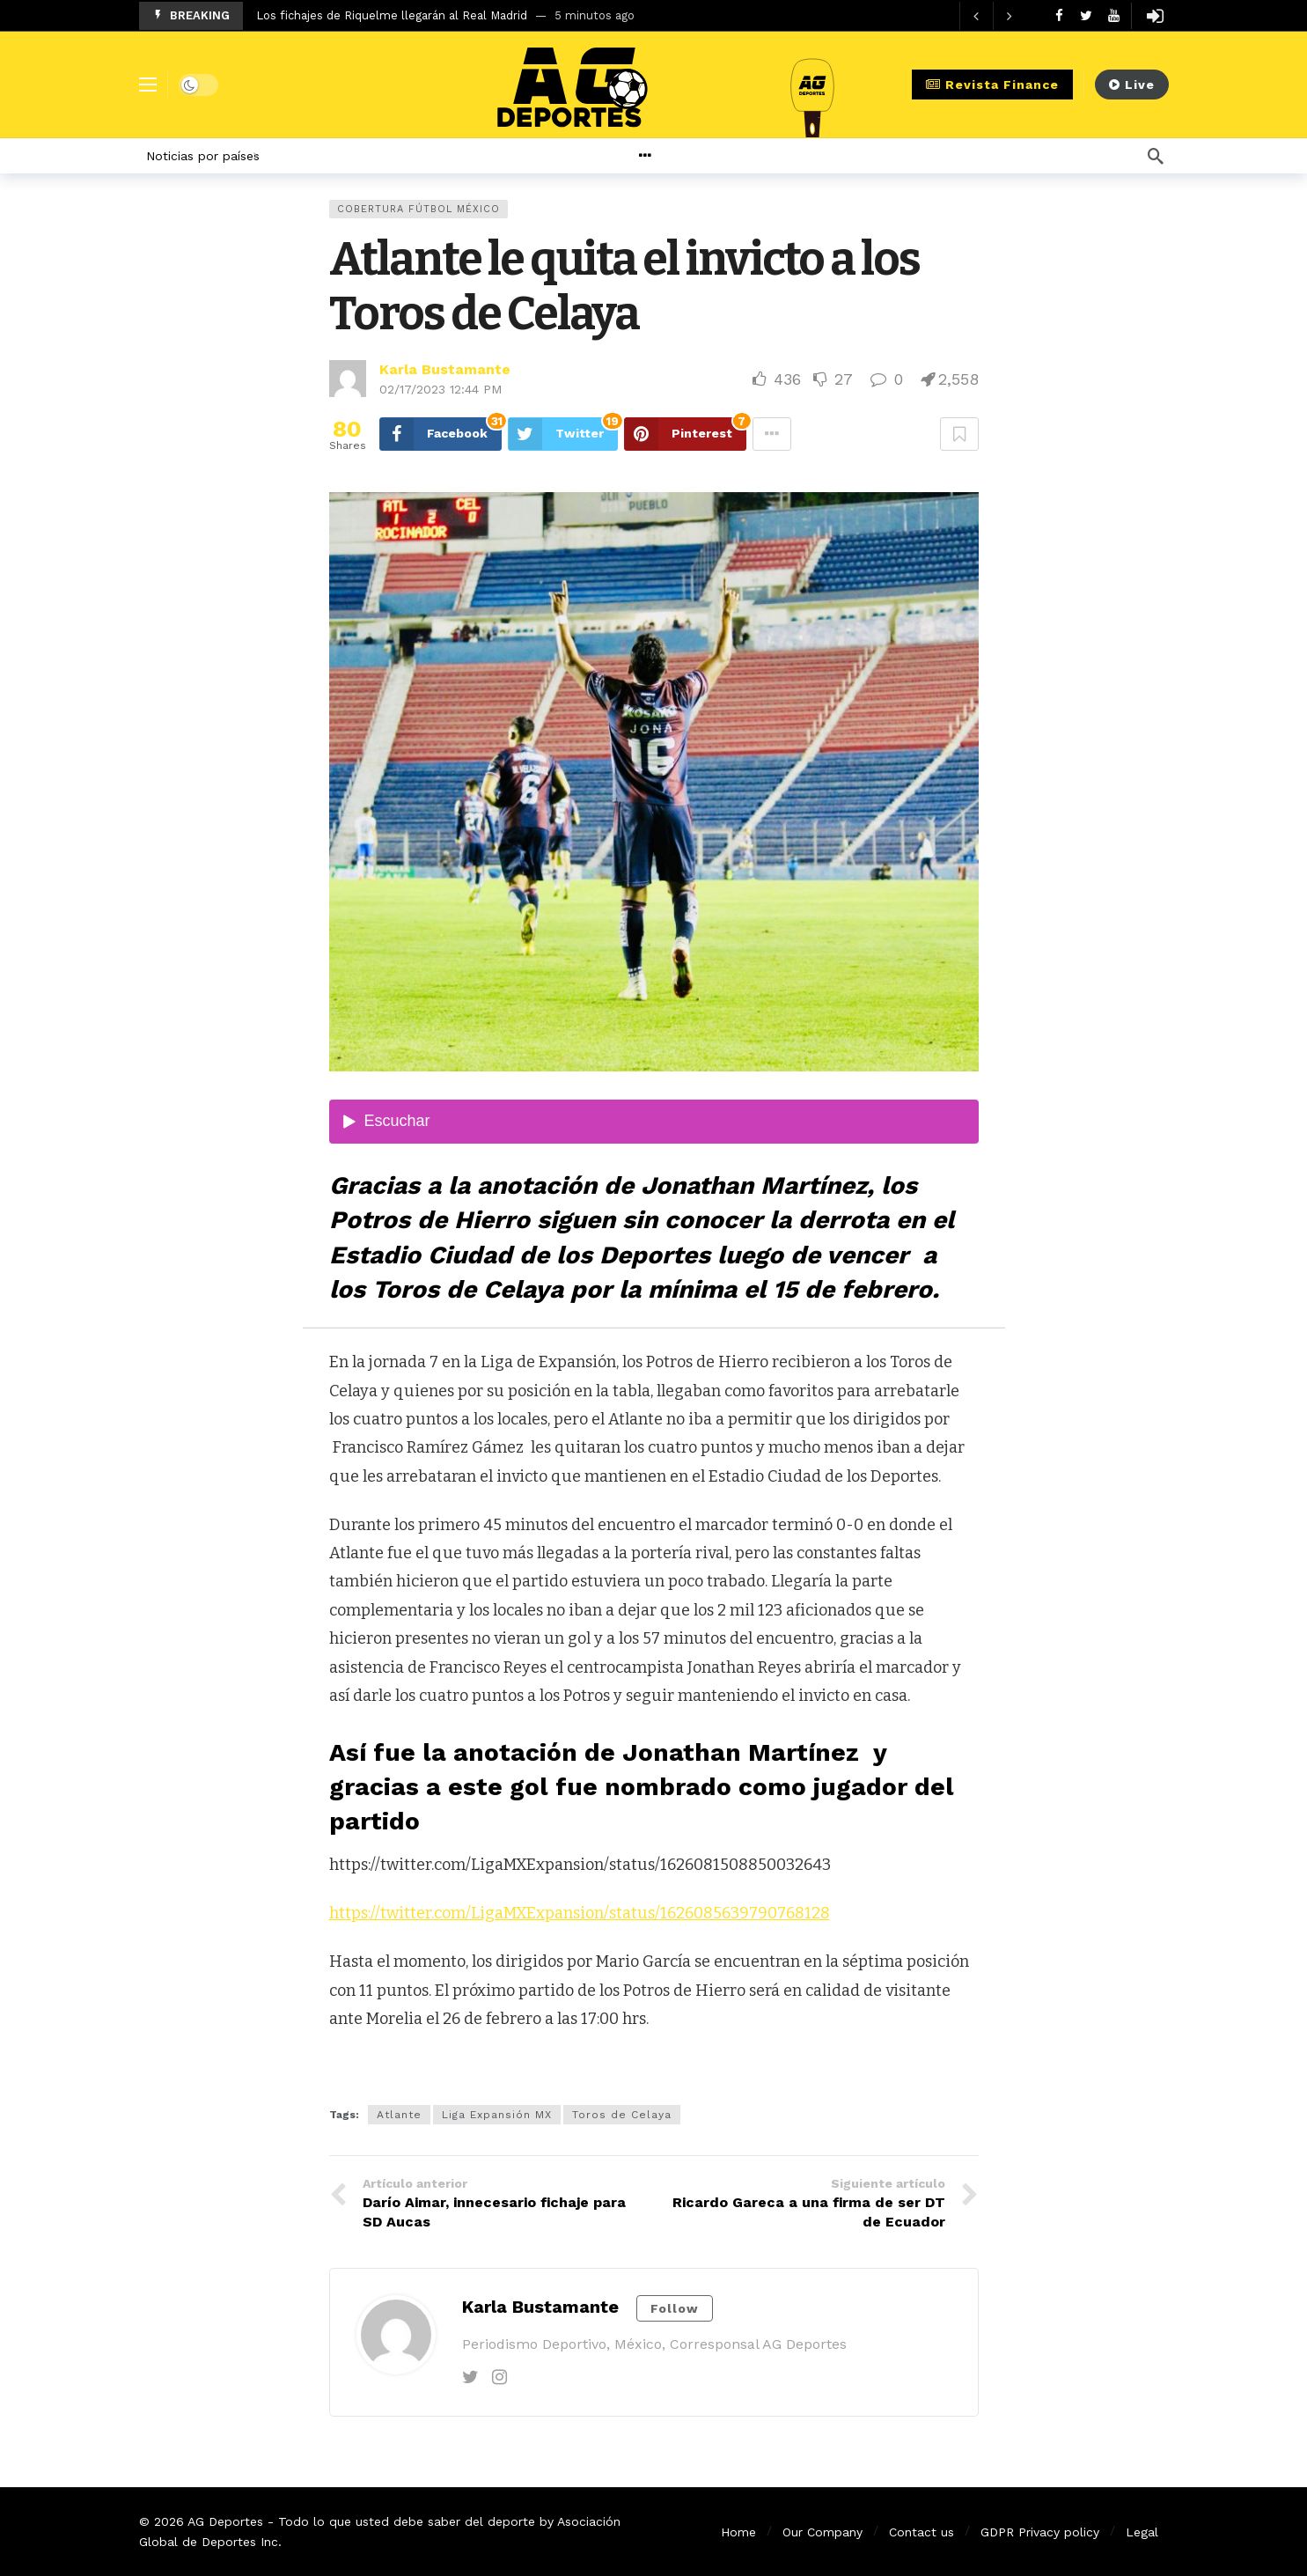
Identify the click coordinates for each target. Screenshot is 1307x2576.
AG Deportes (225, 2521)
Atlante (399, 2115)
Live (1132, 84)
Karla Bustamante (444, 369)
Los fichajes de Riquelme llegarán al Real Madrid (391, 15)
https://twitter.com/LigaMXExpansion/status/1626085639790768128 (579, 1913)
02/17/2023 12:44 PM (440, 389)
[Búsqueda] (1155, 156)
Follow (674, 2308)
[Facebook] (1059, 15)
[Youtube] (1114, 15)
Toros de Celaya (622, 2115)
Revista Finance (992, 84)
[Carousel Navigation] (992, 16)
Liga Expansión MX (497, 2115)
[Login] (1155, 16)
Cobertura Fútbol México (418, 209)
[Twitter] (1087, 15)
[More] (688, 155)
